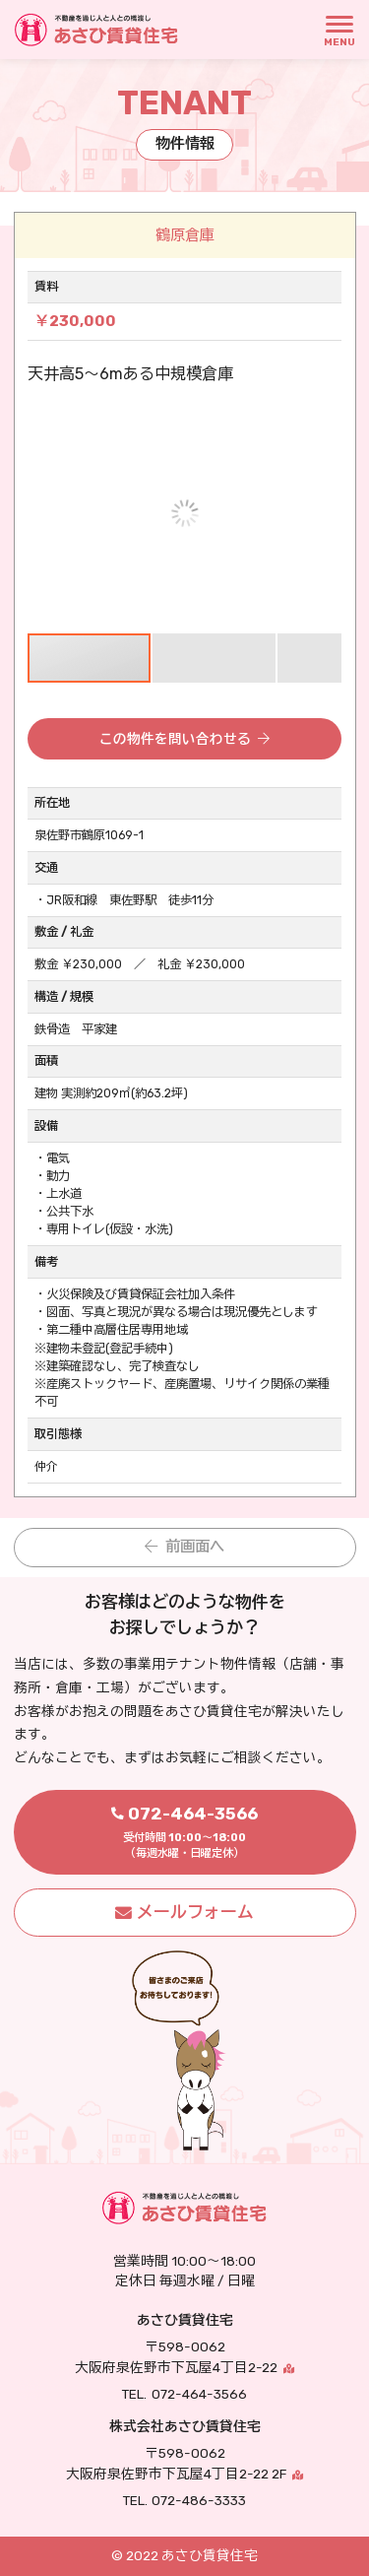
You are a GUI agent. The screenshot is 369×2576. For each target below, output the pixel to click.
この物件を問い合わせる (175, 739)
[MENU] (339, 29)
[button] (323, 425)
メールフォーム (195, 1912)
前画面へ (194, 1546)
